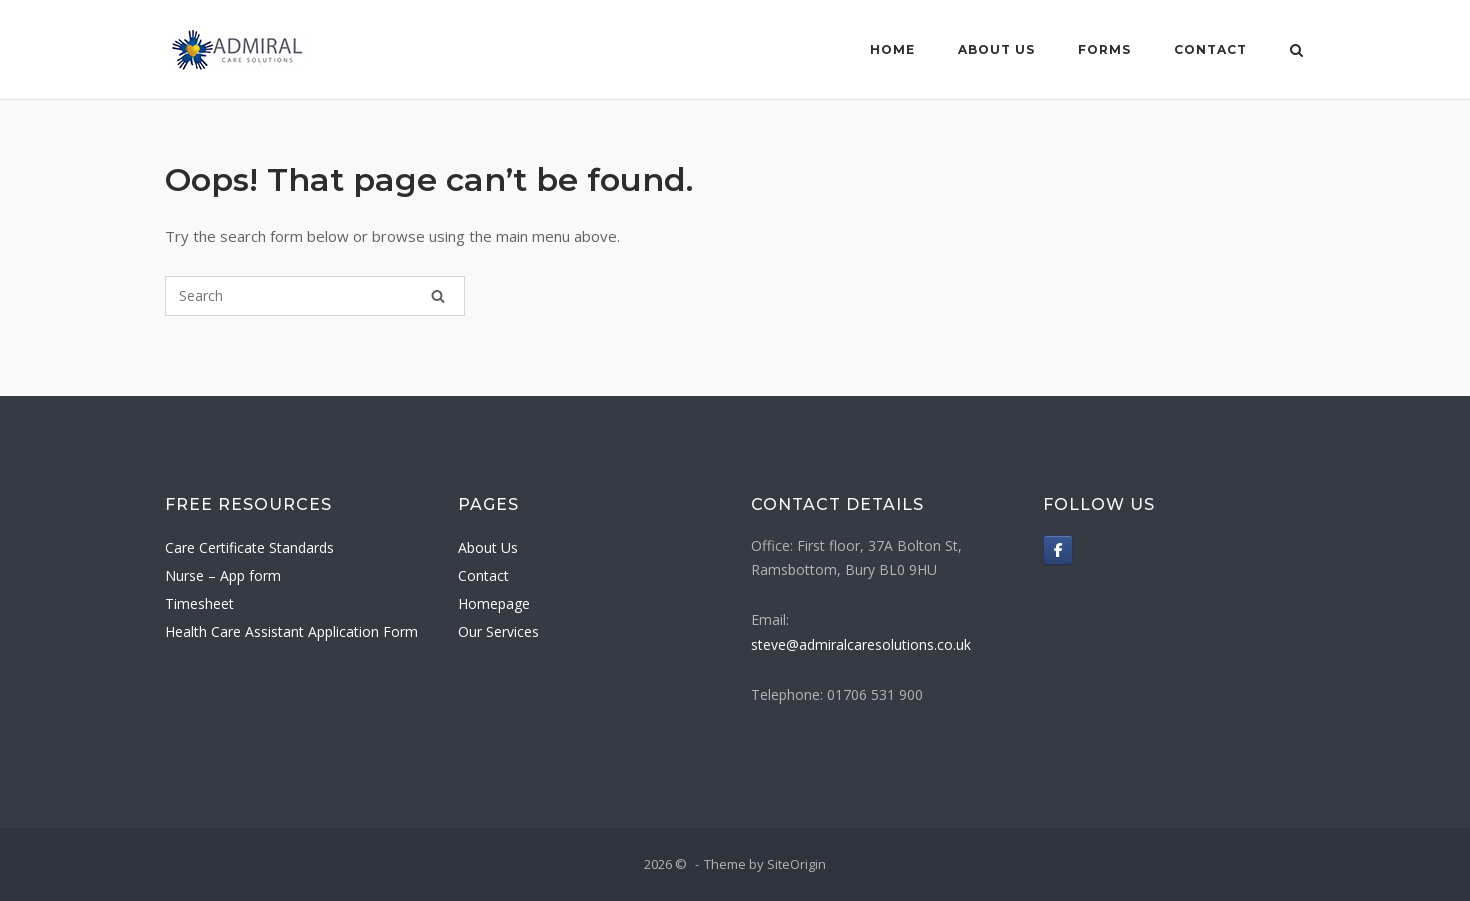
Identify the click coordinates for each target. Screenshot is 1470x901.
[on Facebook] (1058, 550)
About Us (996, 49)
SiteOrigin (796, 864)
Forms (1104, 49)
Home (892, 49)
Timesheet (199, 603)
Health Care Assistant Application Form (291, 631)
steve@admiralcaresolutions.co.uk (861, 644)
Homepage (494, 603)
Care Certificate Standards (249, 547)
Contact (1210, 49)
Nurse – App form (223, 575)
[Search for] (315, 296)
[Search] (438, 296)
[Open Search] (1296, 52)
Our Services (498, 631)
